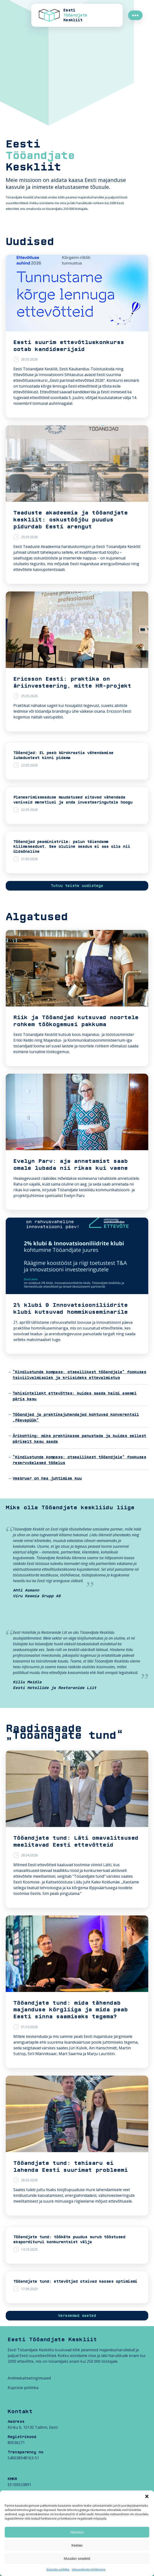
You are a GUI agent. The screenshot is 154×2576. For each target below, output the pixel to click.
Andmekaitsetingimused (29, 2378)
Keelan (77, 2545)
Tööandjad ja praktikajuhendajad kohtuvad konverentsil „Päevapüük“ (76, 1417)
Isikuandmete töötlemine (88, 2569)
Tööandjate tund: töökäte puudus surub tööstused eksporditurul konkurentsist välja (69, 2239)
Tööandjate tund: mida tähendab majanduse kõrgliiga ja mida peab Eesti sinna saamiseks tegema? (70, 2010)
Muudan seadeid (77, 2558)
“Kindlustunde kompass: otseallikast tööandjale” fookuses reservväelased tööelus (79, 1460)
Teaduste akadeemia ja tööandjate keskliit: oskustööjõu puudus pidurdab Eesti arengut (70, 520)
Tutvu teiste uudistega (77, 885)
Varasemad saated (77, 2315)
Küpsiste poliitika (57, 2569)
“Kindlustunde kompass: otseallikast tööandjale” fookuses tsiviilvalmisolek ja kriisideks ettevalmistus (79, 1375)
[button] (146, 2496)
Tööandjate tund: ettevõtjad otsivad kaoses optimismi (75, 2281)
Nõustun (77, 2532)
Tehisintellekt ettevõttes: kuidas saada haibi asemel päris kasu (75, 1396)
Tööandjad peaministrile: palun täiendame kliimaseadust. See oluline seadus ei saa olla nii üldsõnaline (71, 846)
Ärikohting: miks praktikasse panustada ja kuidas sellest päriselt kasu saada (79, 1438)
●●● (135, 15)
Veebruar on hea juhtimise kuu (47, 1478)
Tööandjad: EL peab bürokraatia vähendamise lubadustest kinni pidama (63, 755)
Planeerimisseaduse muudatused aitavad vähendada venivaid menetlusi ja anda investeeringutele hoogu (73, 800)
